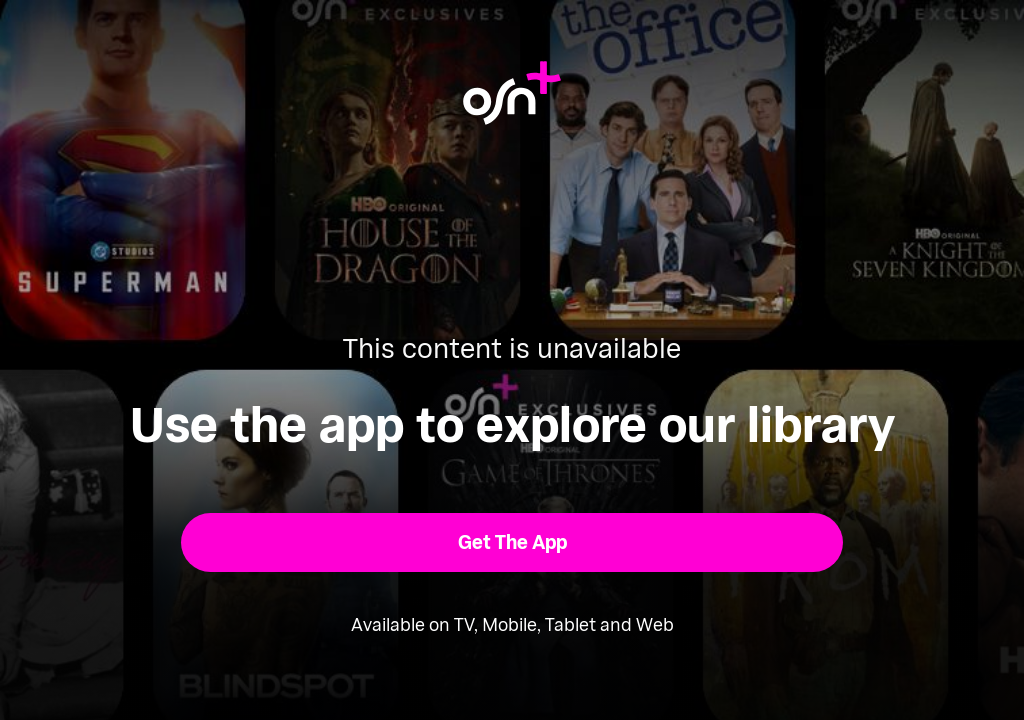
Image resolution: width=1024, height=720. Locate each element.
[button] (512, 542)
